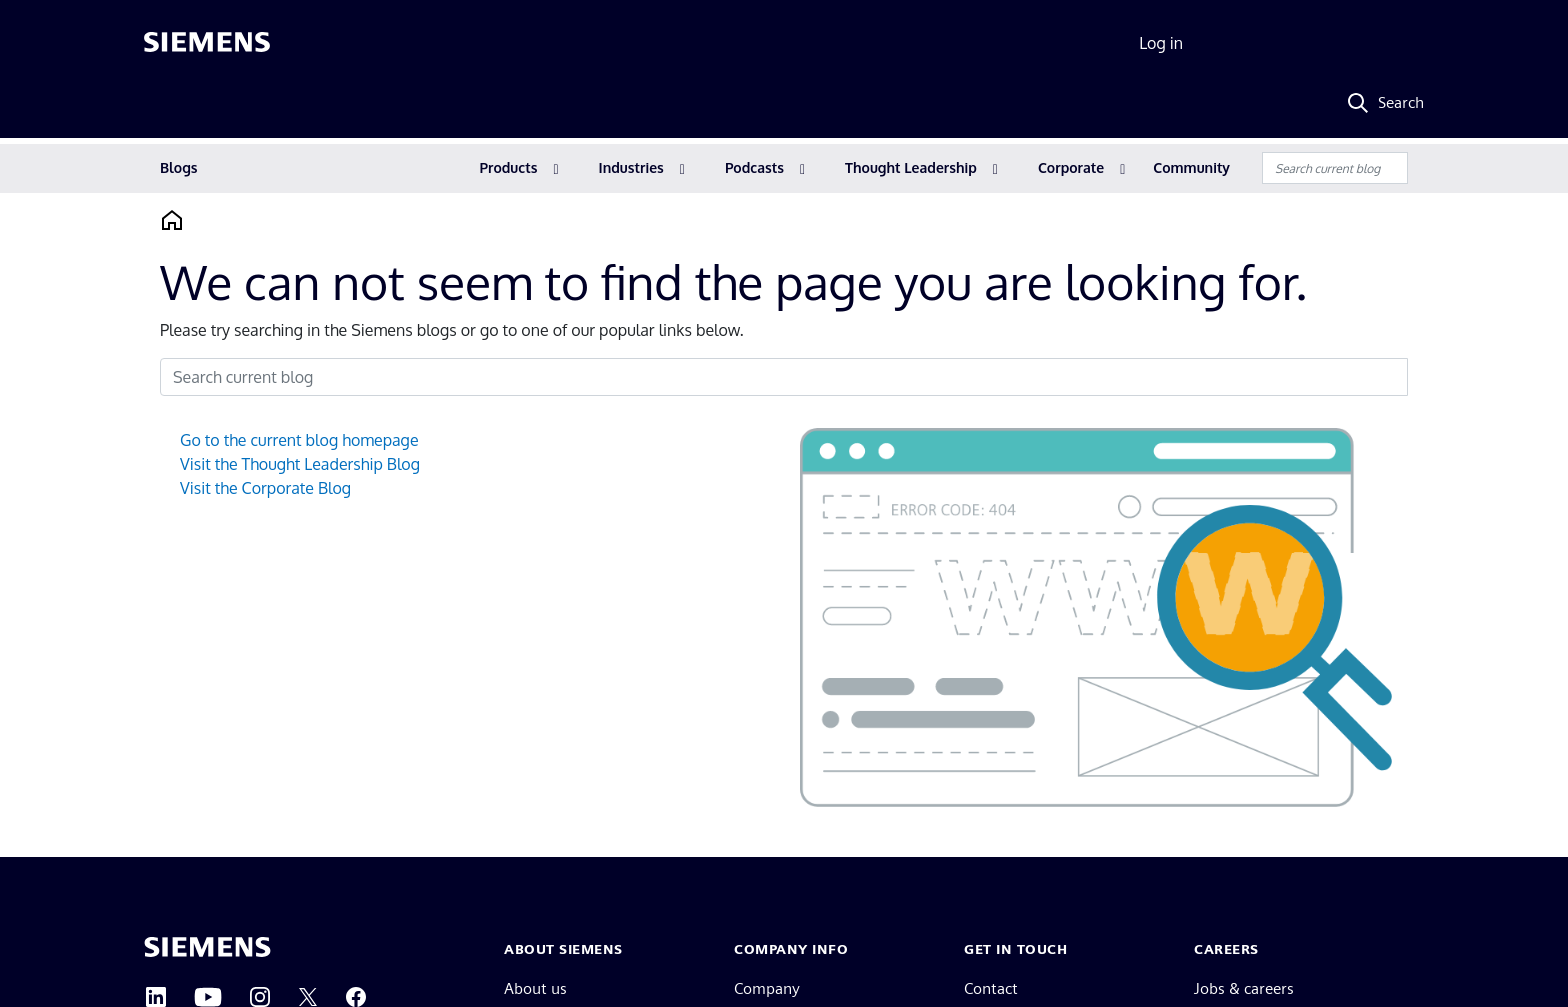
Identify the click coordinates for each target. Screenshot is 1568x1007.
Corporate (1071, 167)
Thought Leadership (911, 167)
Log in (1161, 43)
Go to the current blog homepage (299, 440)
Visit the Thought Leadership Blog (300, 464)
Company (767, 988)
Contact (991, 988)
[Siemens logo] (207, 44)
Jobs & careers (1244, 988)
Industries (631, 167)
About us (535, 988)
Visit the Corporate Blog (265, 488)
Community (1191, 167)
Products (509, 167)
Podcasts (754, 167)
